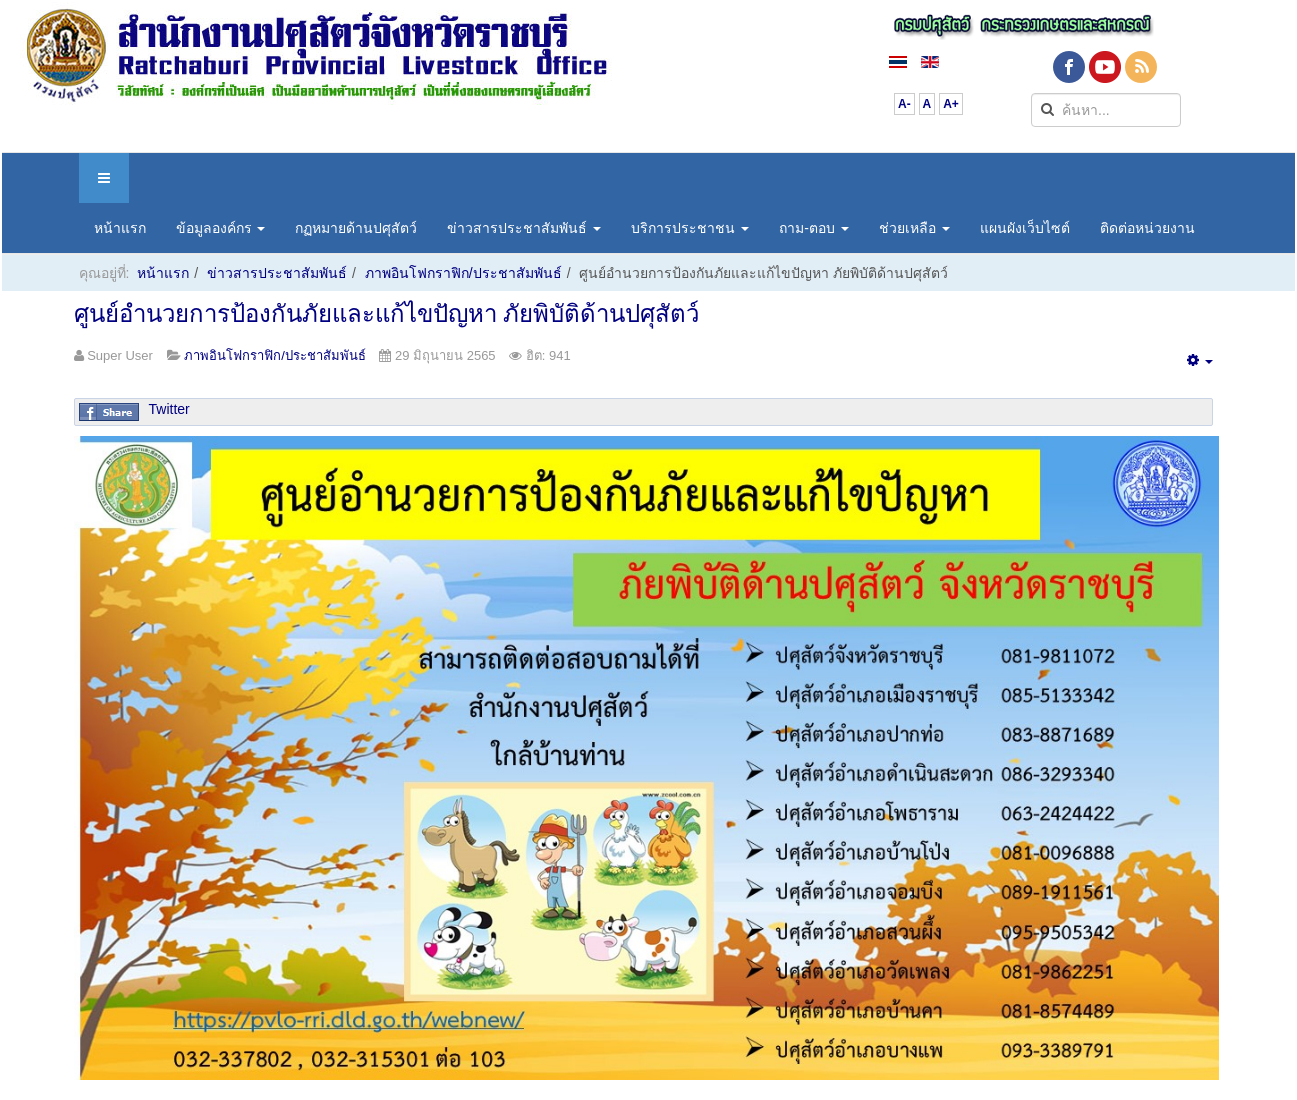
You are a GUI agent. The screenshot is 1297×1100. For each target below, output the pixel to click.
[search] (1106, 110)
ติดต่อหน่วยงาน (1147, 228)
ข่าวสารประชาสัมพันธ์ (524, 228)
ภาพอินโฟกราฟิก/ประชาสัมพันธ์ (463, 273)
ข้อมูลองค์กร (221, 228)
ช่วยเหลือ (914, 228)
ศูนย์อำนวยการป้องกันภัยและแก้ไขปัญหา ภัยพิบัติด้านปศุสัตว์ (387, 313)
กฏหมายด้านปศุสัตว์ (356, 228)
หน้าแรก (120, 228)
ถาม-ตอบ (814, 228)
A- (904, 104)
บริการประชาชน (690, 228)
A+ (951, 104)
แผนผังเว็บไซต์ (1025, 228)
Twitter (169, 409)
